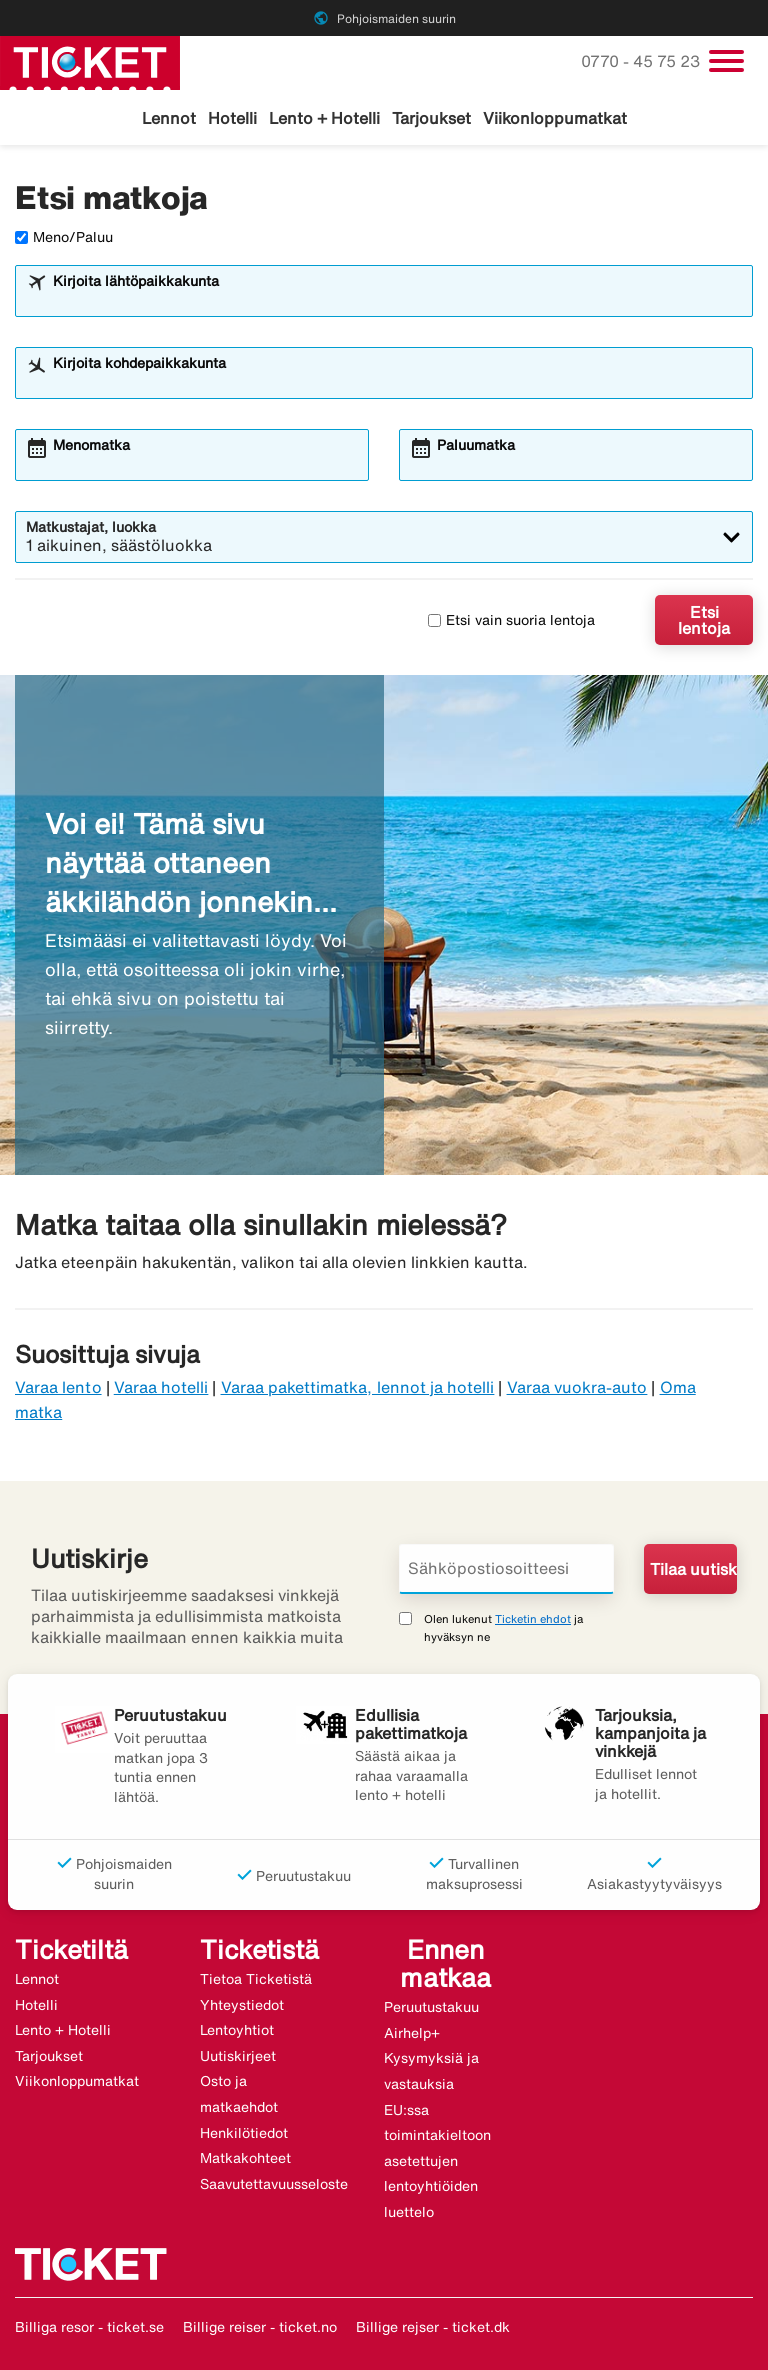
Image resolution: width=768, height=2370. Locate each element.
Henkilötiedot (244, 2133)
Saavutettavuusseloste (274, 2184)
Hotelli (232, 118)
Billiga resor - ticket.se (89, 2327)
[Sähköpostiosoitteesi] (506, 1569)
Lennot (169, 118)
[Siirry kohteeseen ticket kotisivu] (90, 61)
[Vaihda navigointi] (726, 61)
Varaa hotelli (161, 1387)
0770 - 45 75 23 (642, 61)
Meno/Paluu (64, 237)
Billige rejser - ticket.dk (433, 2327)
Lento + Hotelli (324, 118)
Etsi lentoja (704, 620)
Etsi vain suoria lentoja (511, 620)
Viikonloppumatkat (555, 118)
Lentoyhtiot (237, 2030)
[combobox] (397, 300)
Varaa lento (58, 1387)
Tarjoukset (431, 118)
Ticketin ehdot (533, 1618)
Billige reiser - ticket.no (260, 2327)
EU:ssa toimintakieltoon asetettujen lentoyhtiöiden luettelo (437, 2161)
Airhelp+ (412, 2033)
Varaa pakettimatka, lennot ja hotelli (358, 1387)
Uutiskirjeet (238, 2056)
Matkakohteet (245, 2158)
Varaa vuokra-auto (577, 1387)
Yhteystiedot (242, 2005)
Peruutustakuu (431, 2007)
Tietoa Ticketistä (256, 1979)
